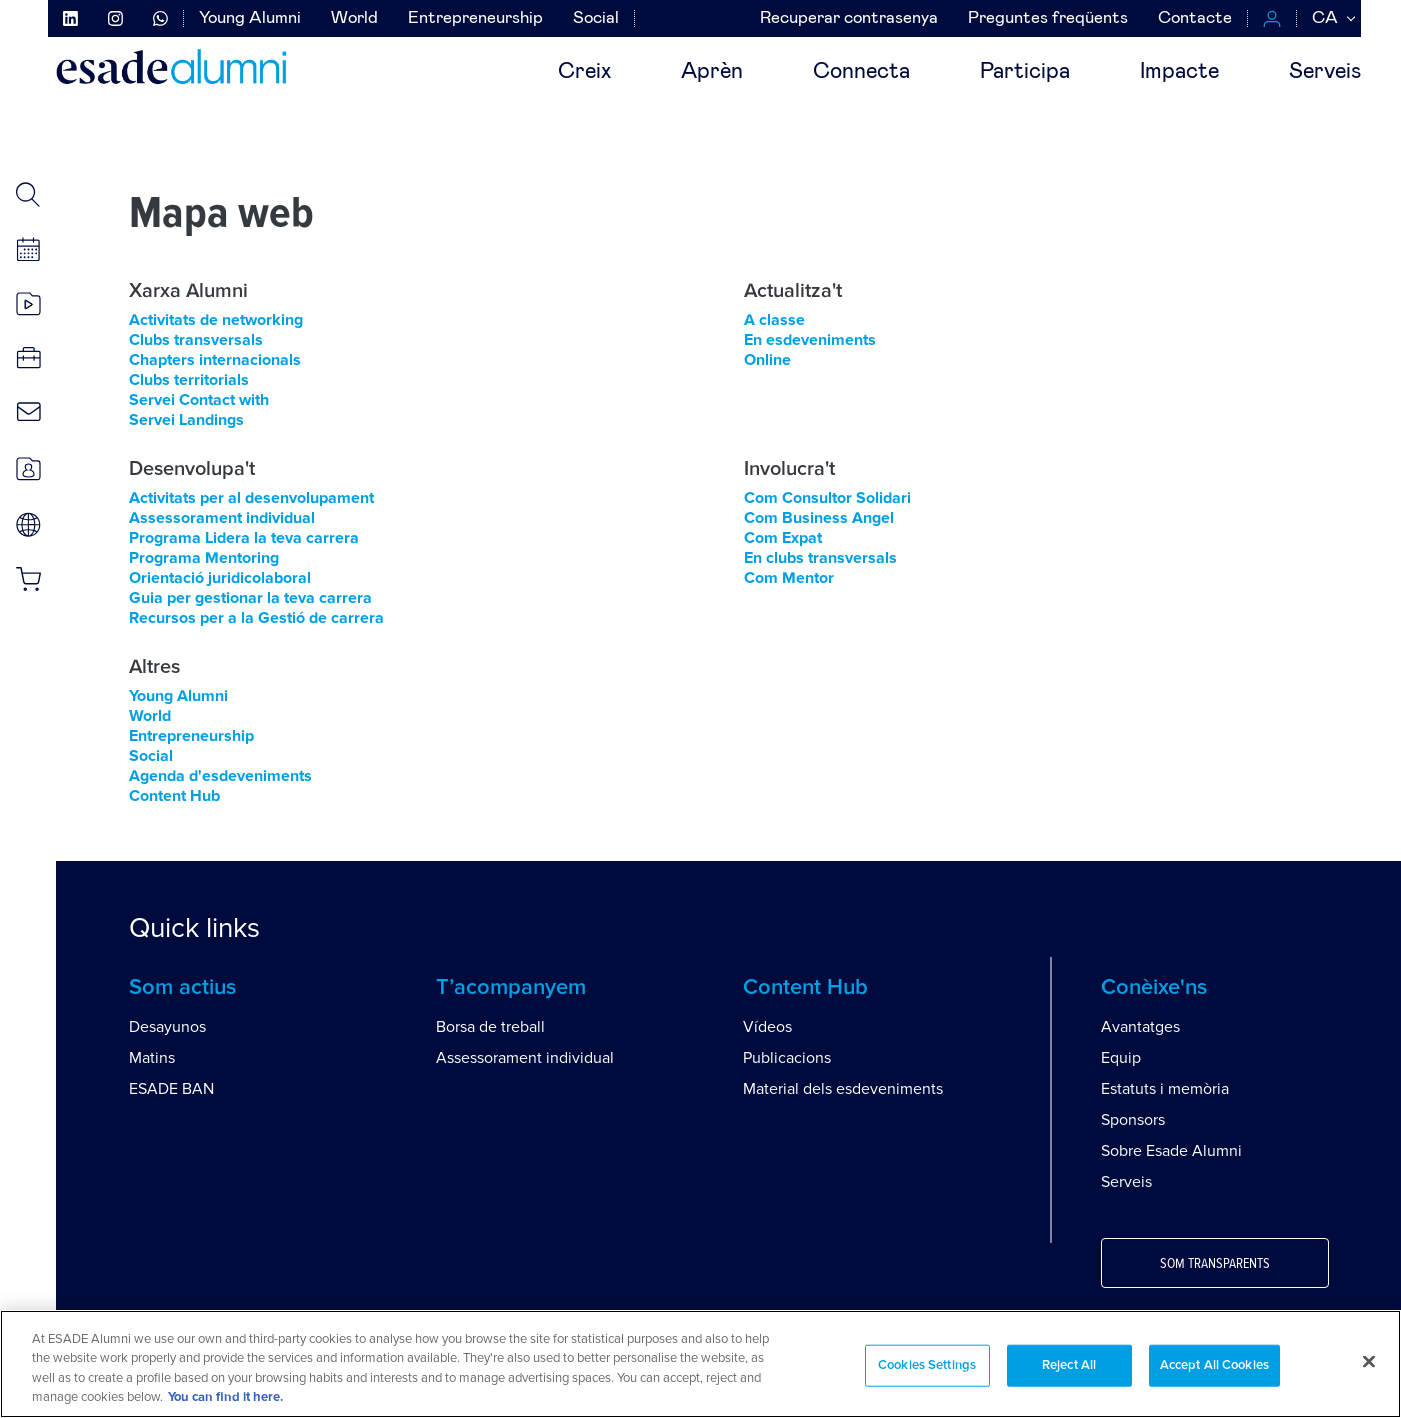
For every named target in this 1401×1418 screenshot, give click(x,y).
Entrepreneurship (475, 18)
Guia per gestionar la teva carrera (250, 598)
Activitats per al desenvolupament (251, 498)
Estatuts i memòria (1165, 1089)
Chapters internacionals (215, 360)
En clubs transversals (820, 558)
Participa (1025, 72)
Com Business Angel (819, 518)
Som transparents (1215, 1264)
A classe (774, 320)
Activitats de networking (216, 320)
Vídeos (767, 1027)
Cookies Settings (927, 1365)
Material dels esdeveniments (843, 1089)
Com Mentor (789, 578)
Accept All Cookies (1214, 1365)
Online (767, 360)
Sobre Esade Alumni (1171, 1151)
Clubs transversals (196, 340)
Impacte (1179, 72)
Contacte (1195, 18)
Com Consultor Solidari (827, 498)
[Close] (1369, 1361)
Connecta (861, 72)
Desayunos (167, 1027)
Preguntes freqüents (1048, 18)
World (354, 18)
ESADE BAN (171, 1089)
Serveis (1325, 72)
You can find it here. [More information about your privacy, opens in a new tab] (225, 1397)
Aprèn (712, 72)
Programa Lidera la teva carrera (244, 538)
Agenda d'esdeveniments (220, 776)
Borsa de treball (490, 1027)
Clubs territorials (189, 380)
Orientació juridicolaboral (220, 578)
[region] (700, 1364)
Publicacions (787, 1058)
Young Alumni (250, 18)
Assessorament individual (222, 518)
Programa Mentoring (204, 558)
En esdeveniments (810, 340)
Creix (584, 72)
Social (596, 18)
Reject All (1069, 1365)
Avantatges (1140, 1027)
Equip (1121, 1058)
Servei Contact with (199, 400)
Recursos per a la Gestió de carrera (256, 618)
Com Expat (783, 538)
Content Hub (174, 796)
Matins (152, 1058)
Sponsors (1133, 1120)
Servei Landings (186, 420)
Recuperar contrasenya (849, 18)
